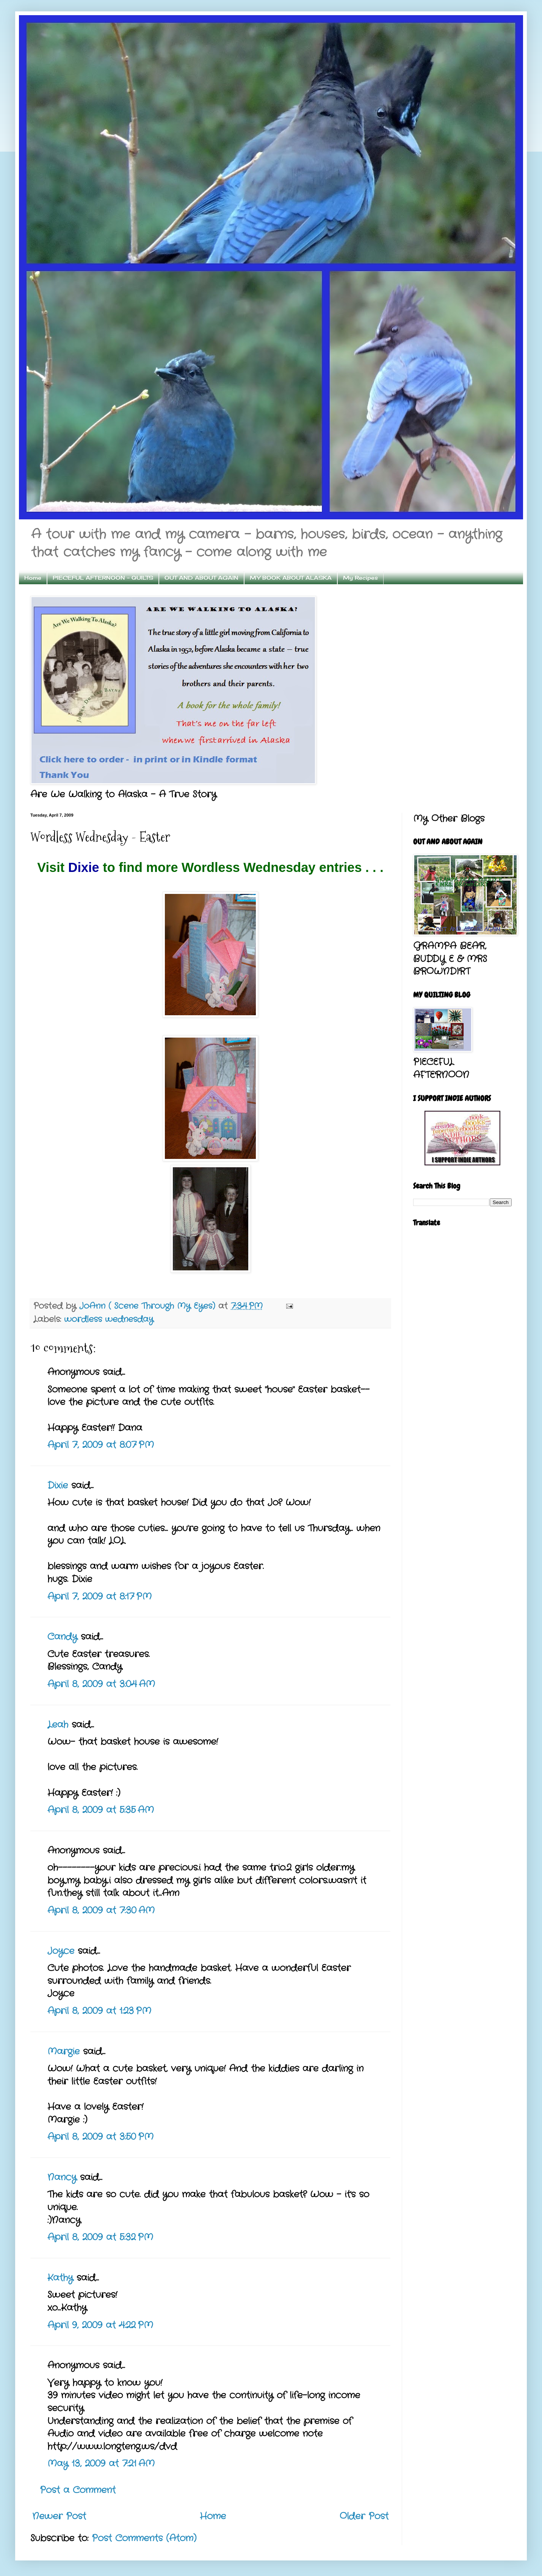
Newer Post (59, 2516)
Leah (57, 1724)
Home (32, 577)
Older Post (364, 2516)
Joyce (60, 1951)
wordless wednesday (109, 1319)
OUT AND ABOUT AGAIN (201, 577)
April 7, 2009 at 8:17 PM (99, 1596)
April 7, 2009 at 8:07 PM (100, 1445)
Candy (62, 1637)
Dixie (85, 867)
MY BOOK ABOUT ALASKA (291, 577)
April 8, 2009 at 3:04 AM (101, 1684)
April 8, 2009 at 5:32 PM (100, 2237)
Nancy (62, 2177)
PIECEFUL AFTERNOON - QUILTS (103, 577)
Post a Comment (78, 2490)
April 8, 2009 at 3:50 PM (100, 2137)
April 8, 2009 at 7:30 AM (101, 1910)
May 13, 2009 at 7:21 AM (101, 2463)
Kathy (60, 2278)
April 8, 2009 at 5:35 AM (100, 1810)
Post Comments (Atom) (144, 2538)
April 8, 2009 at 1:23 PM (99, 2011)
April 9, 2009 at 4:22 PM (100, 2325)
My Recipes (360, 577)
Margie (63, 2051)
